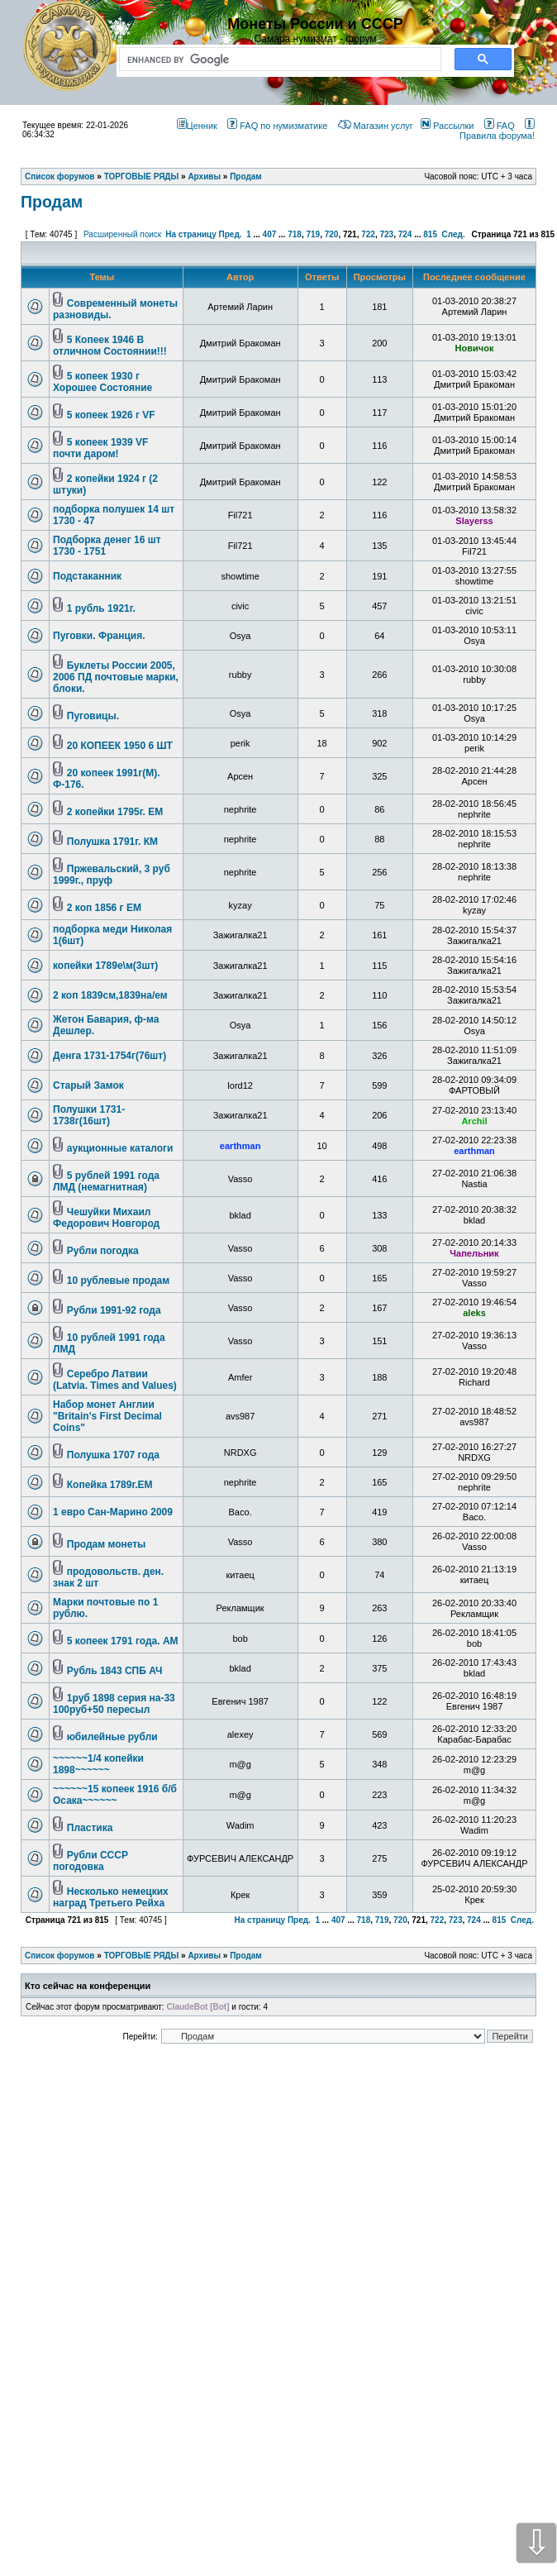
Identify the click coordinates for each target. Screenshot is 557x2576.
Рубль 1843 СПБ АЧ (115, 1671)
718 (295, 234)
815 (430, 234)
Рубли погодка (103, 1251)
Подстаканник (87, 576)
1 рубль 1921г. (101, 608)
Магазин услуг (375, 126)
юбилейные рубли (112, 1737)
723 (386, 234)
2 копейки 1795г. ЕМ (115, 812)
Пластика (90, 1828)
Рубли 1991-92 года (114, 1310)
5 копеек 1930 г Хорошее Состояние (102, 382)
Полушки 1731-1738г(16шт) (89, 1115)
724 (405, 234)
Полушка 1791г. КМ (112, 841)
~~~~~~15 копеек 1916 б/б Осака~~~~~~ (115, 1794)
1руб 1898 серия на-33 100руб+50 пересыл (114, 1703)
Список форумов (60, 1955)
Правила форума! (497, 131)
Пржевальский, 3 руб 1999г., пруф (111, 874)
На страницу (191, 234)
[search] (276, 59)
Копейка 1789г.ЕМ (110, 1485)
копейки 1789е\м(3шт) (105, 965)
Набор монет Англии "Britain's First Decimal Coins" (107, 1416)
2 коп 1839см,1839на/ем (110, 995)
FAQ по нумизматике (277, 126)
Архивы (204, 1955)
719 (313, 234)
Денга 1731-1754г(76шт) (109, 1055)
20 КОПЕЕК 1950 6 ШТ (120, 745)
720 (332, 234)
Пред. (230, 234)
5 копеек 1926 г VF (111, 415)
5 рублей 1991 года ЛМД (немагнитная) (106, 1181)
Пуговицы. (93, 716)
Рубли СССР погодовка (90, 1860)
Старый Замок (88, 1085)
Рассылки (447, 126)
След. (453, 234)
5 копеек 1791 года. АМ (123, 1641)
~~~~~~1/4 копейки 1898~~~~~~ (98, 1764)
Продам (52, 202)
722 (368, 234)
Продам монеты (106, 1544)
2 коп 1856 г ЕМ (104, 908)
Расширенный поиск (122, 234)
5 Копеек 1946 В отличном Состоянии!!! (110, 345)
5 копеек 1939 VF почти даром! (100, 448)
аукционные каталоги (120, 1148)
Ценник (197, 126)
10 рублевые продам (118, 1280)
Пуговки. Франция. (99, 636)
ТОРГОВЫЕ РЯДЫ (141, 1955)
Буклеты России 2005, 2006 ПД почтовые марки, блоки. (116, 677)
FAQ (499, 126)
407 (270, 234)
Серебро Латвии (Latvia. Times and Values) (115, 1379)
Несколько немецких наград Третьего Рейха (111, 1897)
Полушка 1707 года (113, 1455)
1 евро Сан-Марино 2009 (113, 1512)
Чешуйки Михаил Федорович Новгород (106, 1217)
